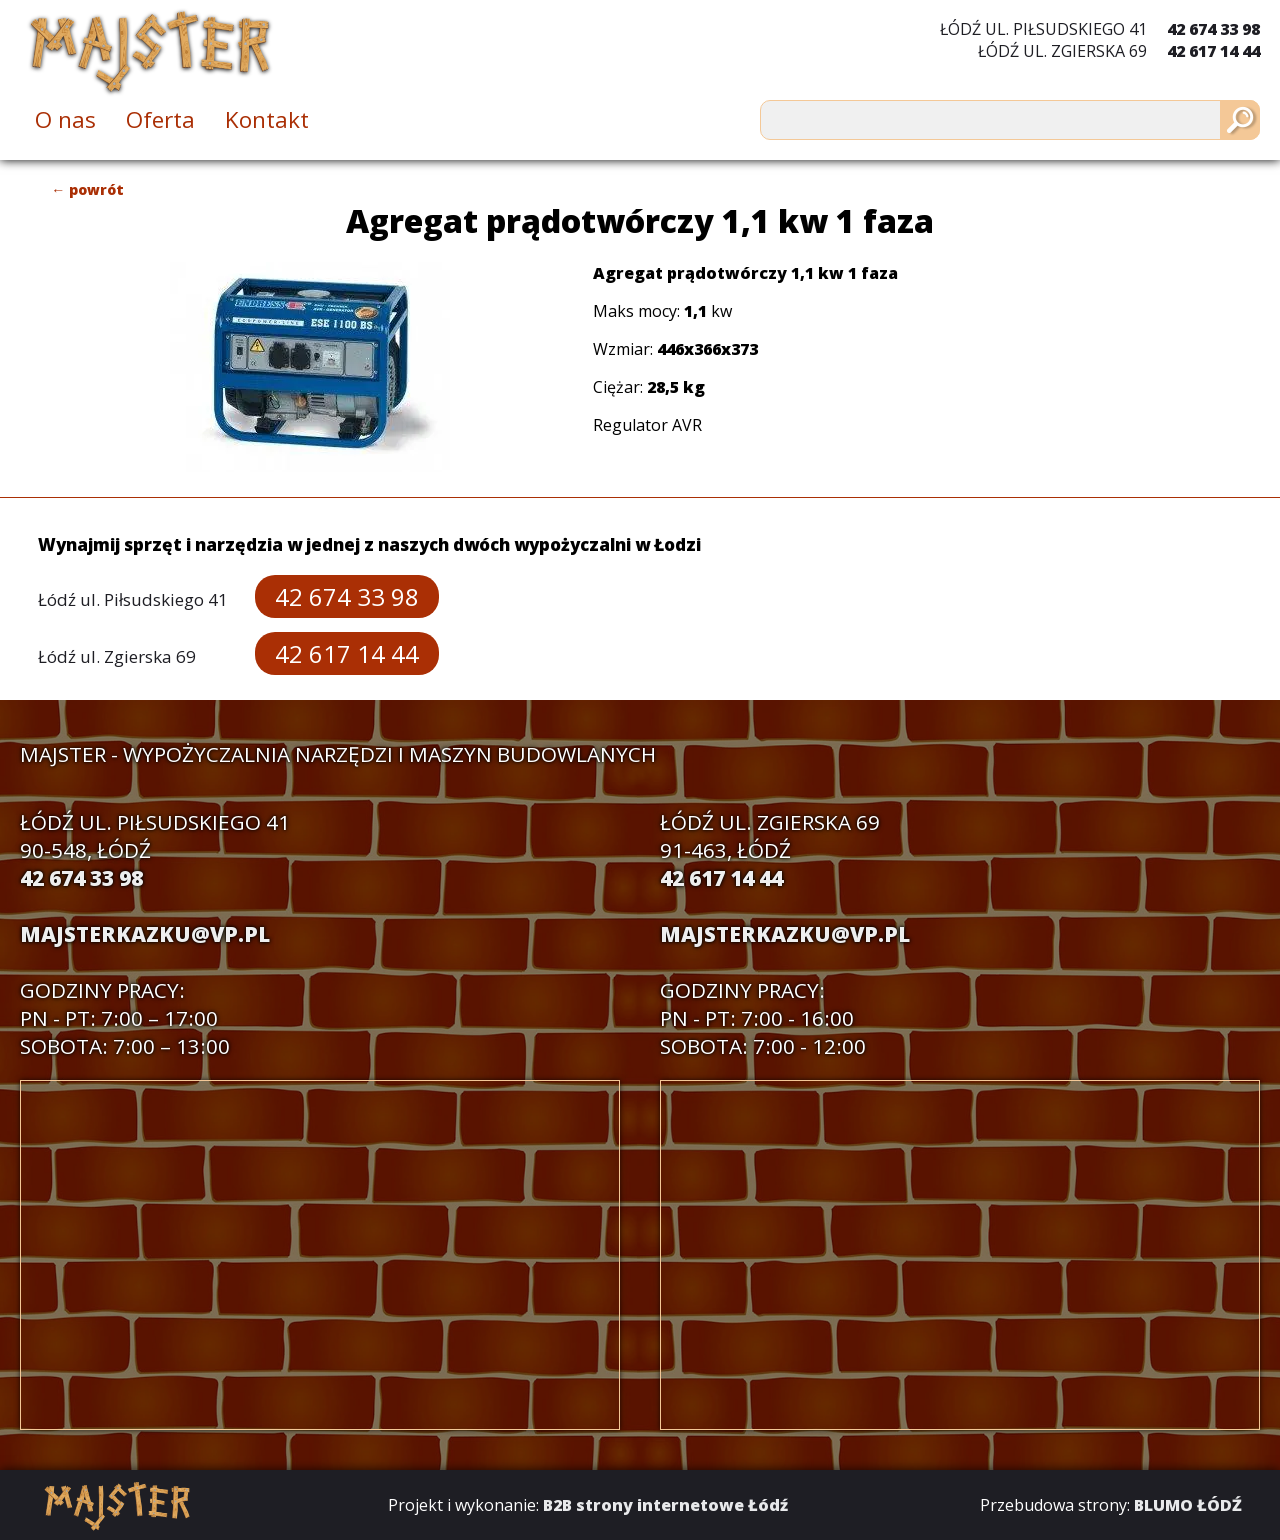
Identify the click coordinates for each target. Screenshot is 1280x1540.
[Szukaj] (1240, 120)
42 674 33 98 (1213, 29)
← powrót (87, 189)
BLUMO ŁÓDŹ (1188, 1505)
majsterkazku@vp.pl (145, 934)
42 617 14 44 (1213, 51)
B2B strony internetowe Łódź (665, 1505)
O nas (65, 119)
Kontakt (267, 119)
